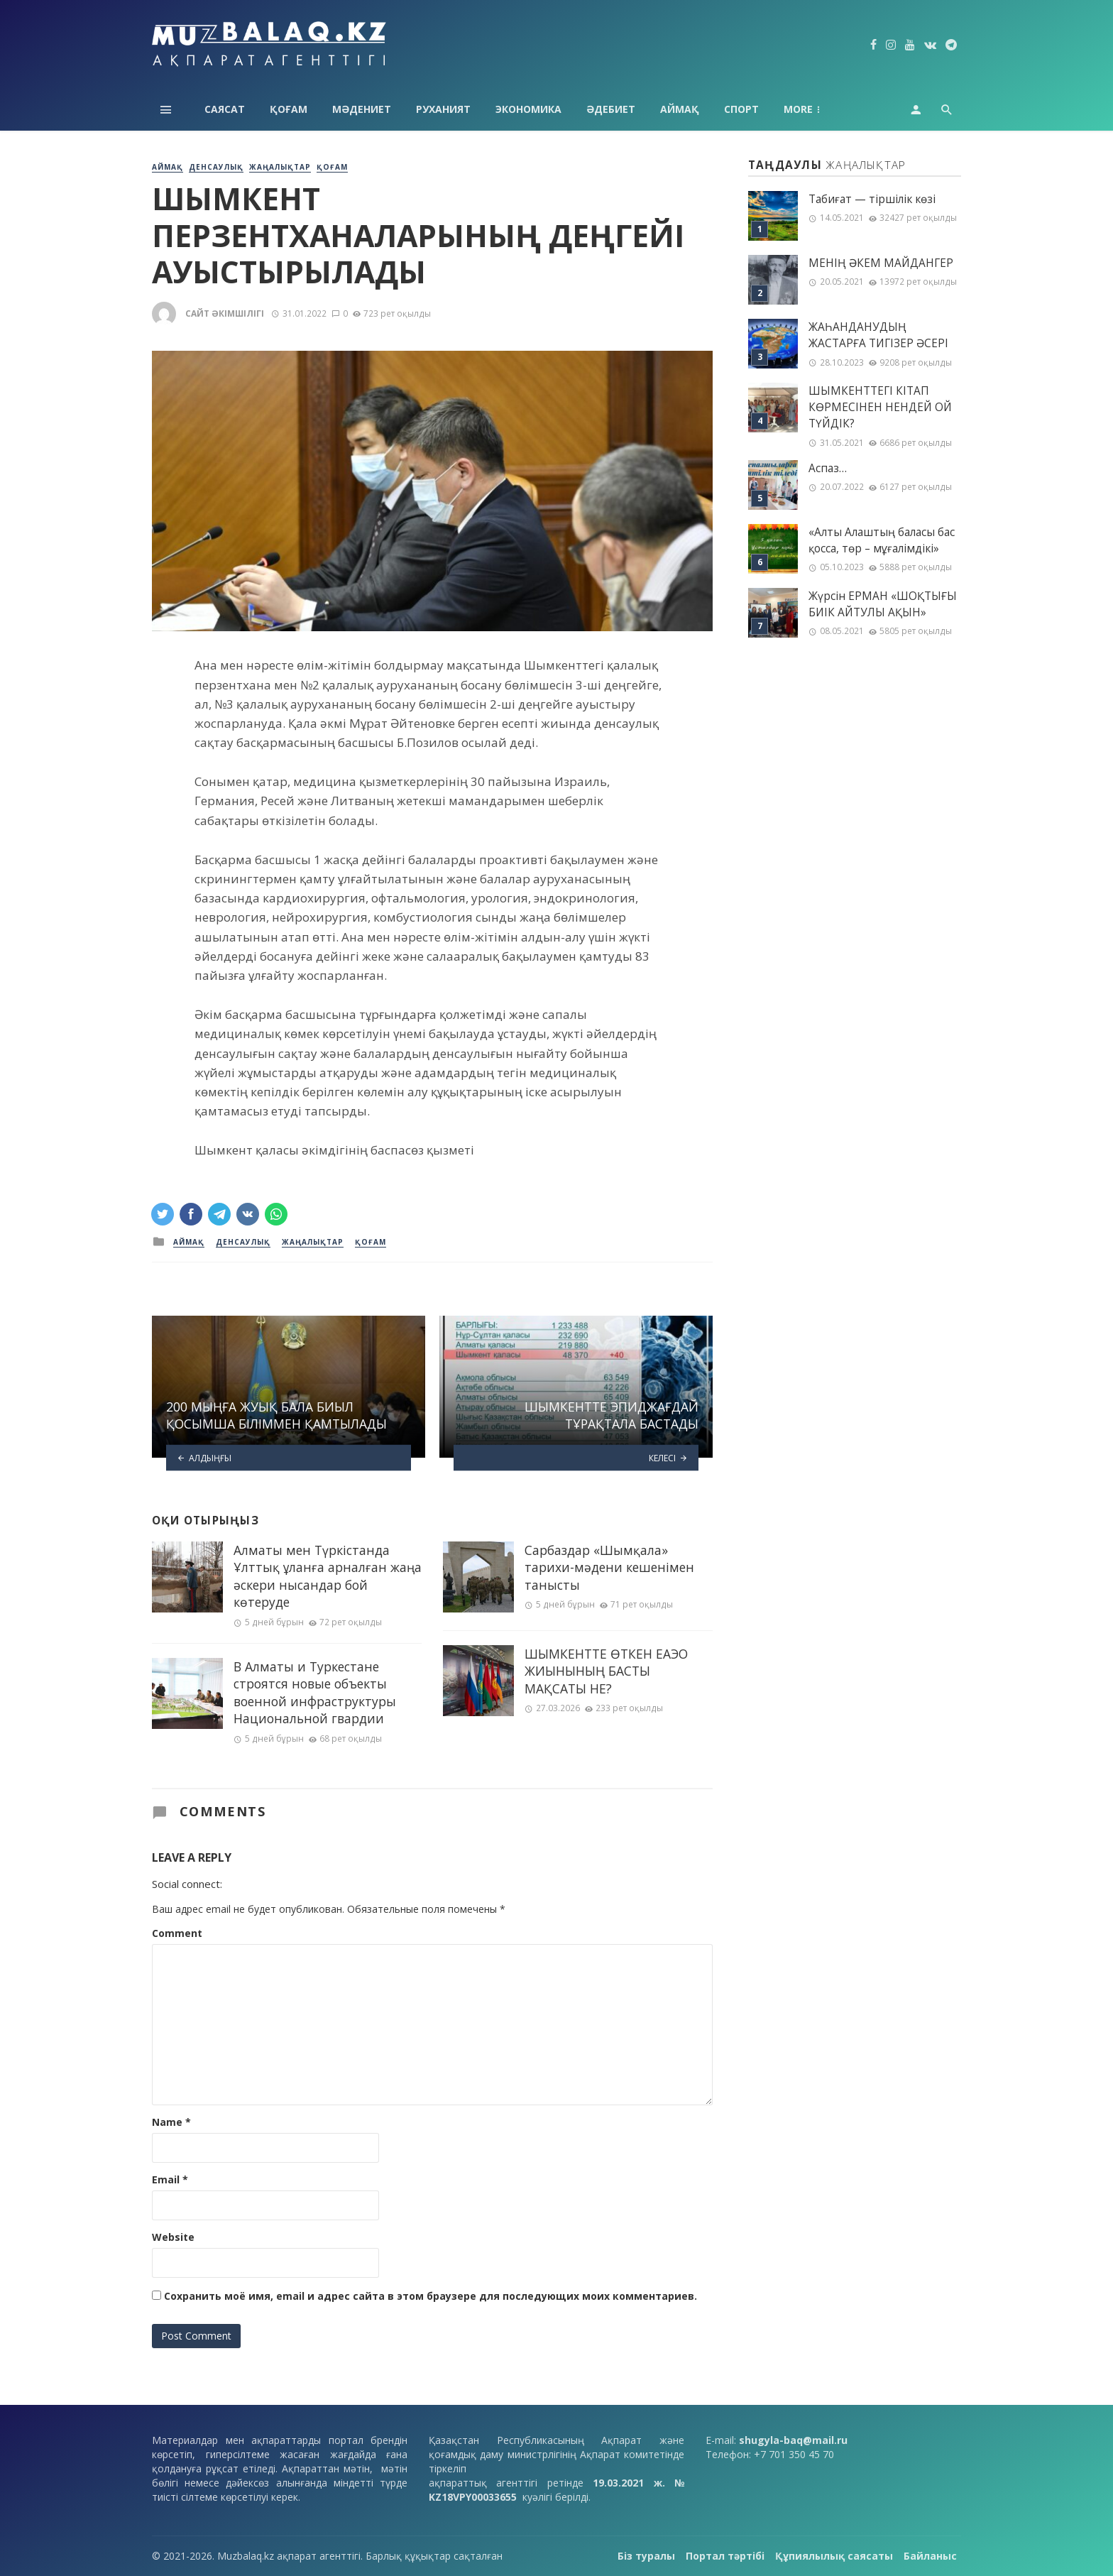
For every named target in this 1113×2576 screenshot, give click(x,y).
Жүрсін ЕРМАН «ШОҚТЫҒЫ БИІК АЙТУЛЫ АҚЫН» (882, 604)
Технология (818, 109)
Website (173, 2237)
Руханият (443, 109)
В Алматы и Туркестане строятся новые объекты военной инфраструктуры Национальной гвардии (315, 1693)
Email (170, 2179)
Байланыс (930, 2556)
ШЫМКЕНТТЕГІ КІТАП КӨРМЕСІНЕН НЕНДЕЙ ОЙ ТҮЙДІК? (880, 407)
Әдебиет (610, 109)
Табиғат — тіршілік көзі (872, 199)
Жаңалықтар (280, 167)
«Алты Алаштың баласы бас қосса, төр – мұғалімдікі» (881, 540)
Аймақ (679, 109)
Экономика (528, 109)
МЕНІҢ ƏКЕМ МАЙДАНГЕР (880, 263)
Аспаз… (827, 468)
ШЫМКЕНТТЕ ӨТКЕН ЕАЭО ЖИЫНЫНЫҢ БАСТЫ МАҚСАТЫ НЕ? (606, 1671)
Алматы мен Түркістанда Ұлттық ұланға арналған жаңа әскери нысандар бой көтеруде (328, 1576)
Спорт (741, 109)
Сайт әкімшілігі (224, 313)
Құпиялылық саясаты (834, 2556)
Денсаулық (216, 167)
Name (171, 2122)
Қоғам (288, 109)
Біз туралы (646, 2556)
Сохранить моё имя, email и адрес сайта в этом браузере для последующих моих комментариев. (430, 2296)
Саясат (224, 109)
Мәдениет (361, 109)
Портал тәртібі (725, 2556)
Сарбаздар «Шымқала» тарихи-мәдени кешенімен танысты (609, 1567)
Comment (177, 1933)
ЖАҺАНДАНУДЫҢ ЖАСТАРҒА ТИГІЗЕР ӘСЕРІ (878, 335)
